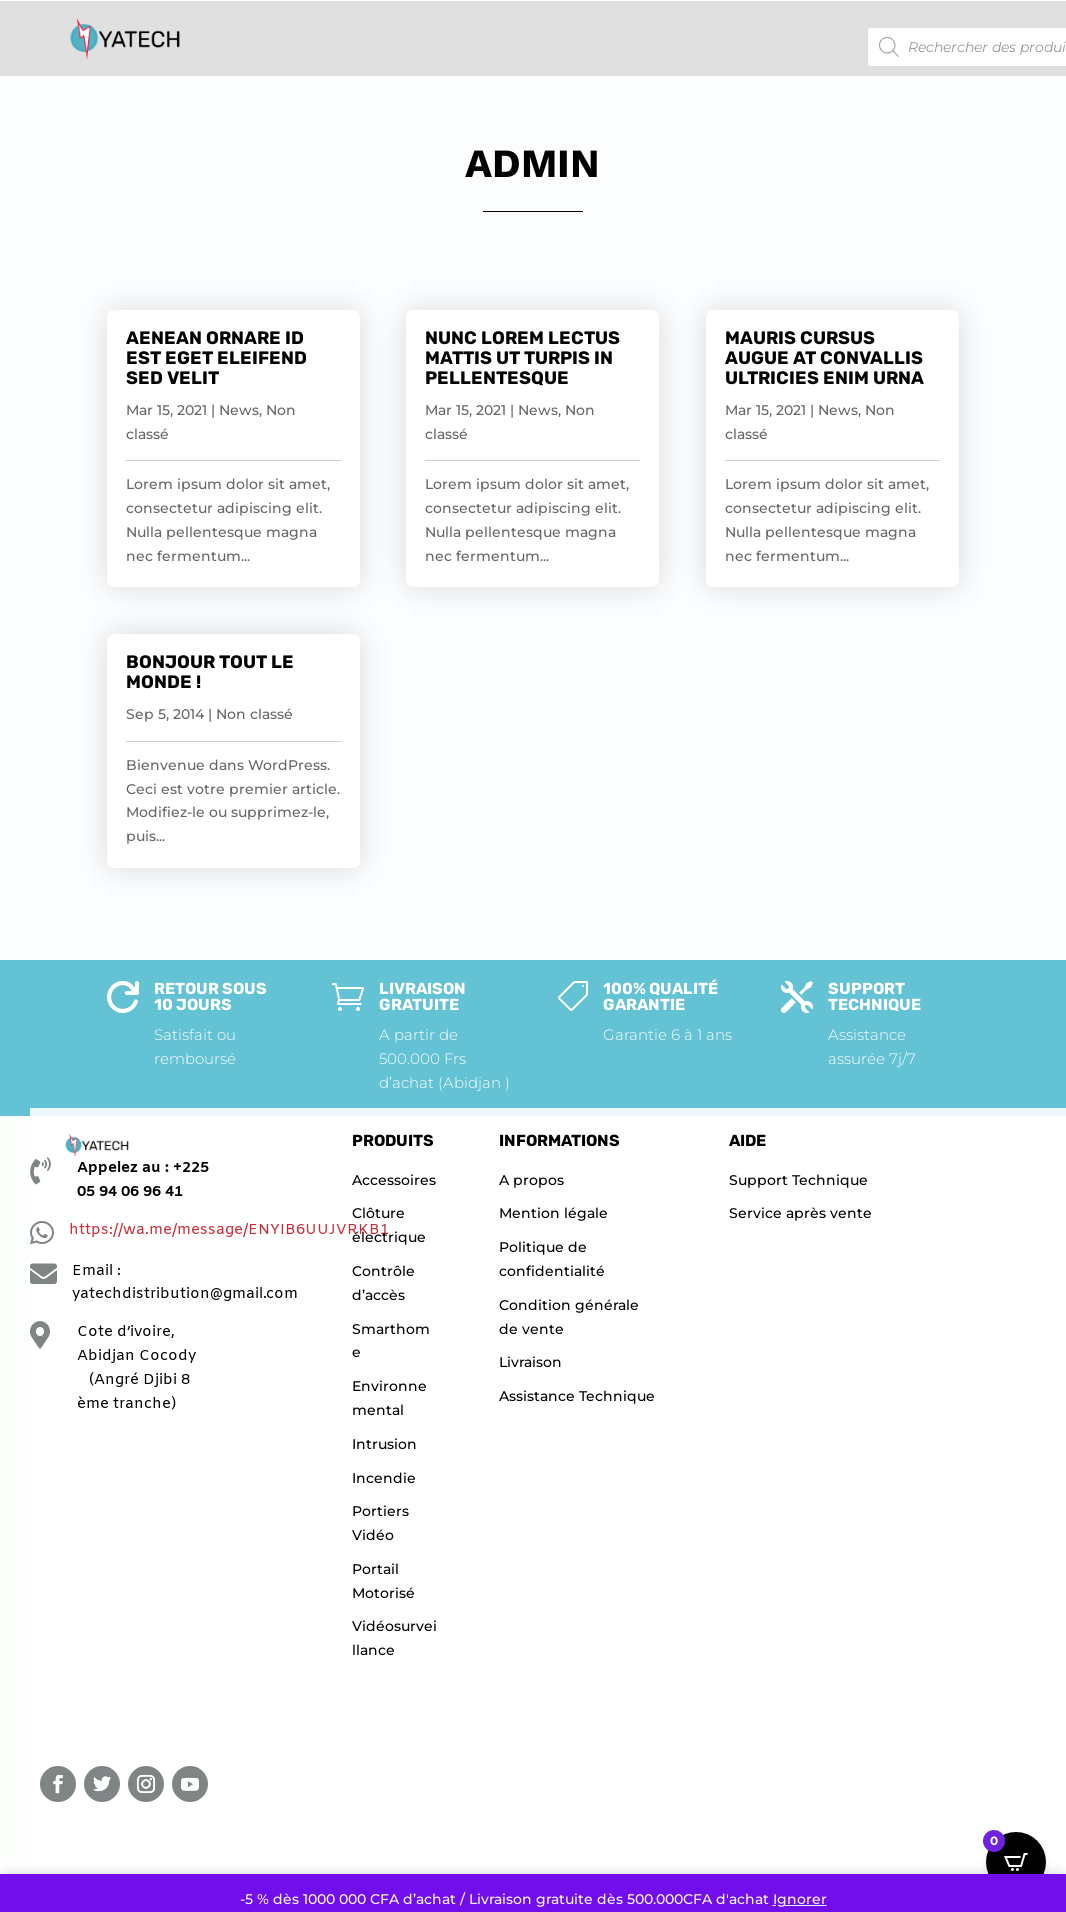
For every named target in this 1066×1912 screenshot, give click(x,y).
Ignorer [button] (800, 1899)
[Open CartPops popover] (1016, 1862)
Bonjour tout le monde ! (210, 672)
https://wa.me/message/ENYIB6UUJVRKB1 (229, 1230)
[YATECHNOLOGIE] (150, 1590)
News (239, 410)
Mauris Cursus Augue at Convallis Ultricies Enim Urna (824, 358)
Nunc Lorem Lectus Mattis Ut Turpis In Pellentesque (522, 358)
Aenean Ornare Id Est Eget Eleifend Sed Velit (216, 358)
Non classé (254, 714)
